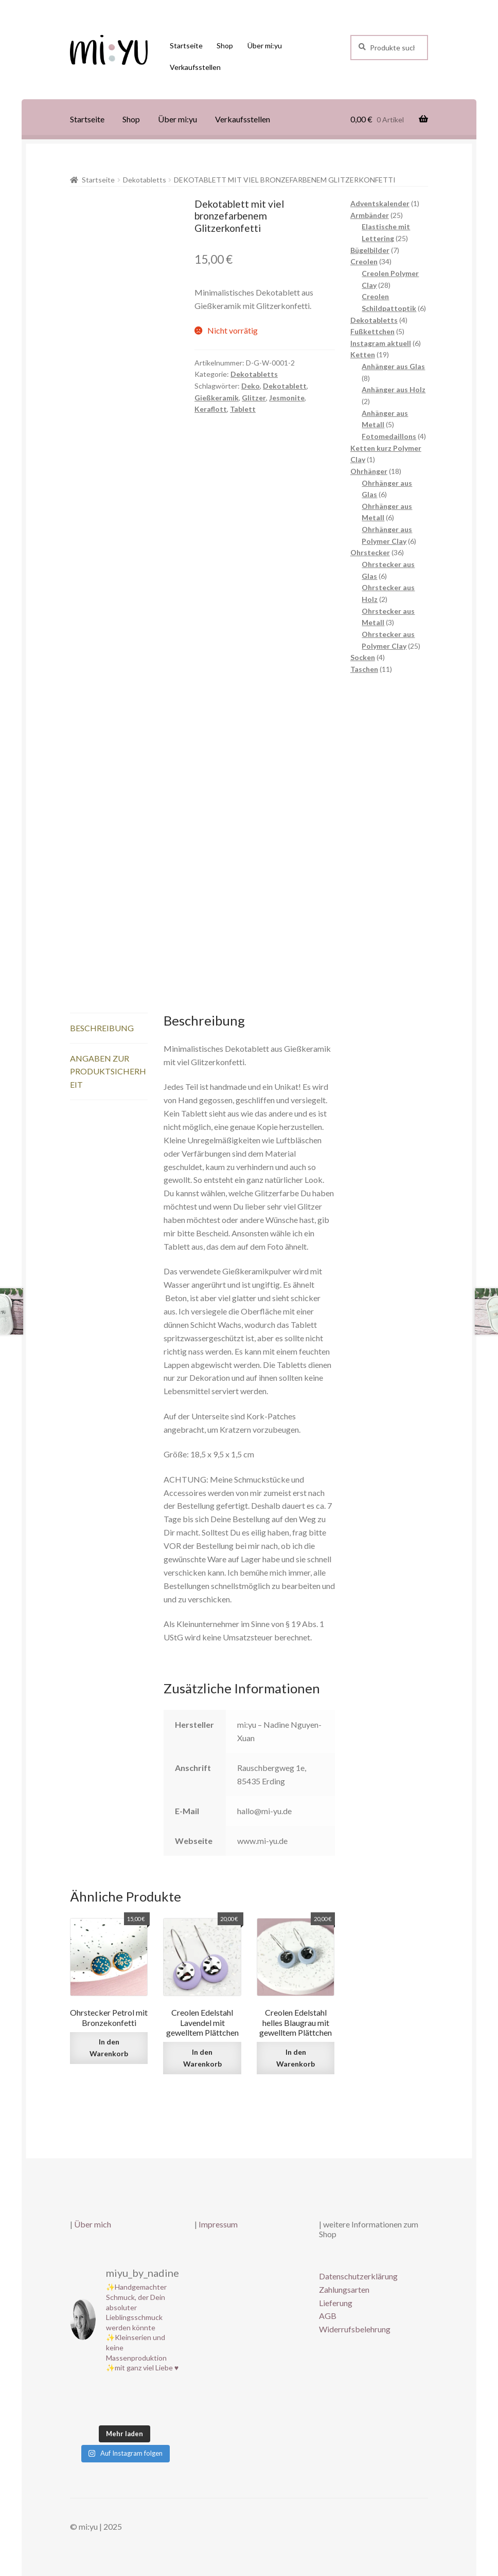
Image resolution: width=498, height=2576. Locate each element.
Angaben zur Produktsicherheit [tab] (108, 1071)
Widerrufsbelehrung (354, 2329)
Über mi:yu (264, 45)
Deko (250, 385)
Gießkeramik (216, 397)
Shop (225, 45)
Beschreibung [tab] (102, 1028)
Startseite (186, 45)
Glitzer (254, 397)
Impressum (218, 2224)
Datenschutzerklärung (358, 2276)
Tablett (243, 409)
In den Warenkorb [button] (109, 2047)
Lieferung (335, 2303)
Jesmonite (287, 397)
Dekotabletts (144, 179)
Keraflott (210, 409)
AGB (327, 2316)
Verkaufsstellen (195, 67)
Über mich (92, 2224)
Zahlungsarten (344, 2289)
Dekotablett (285, 385)
